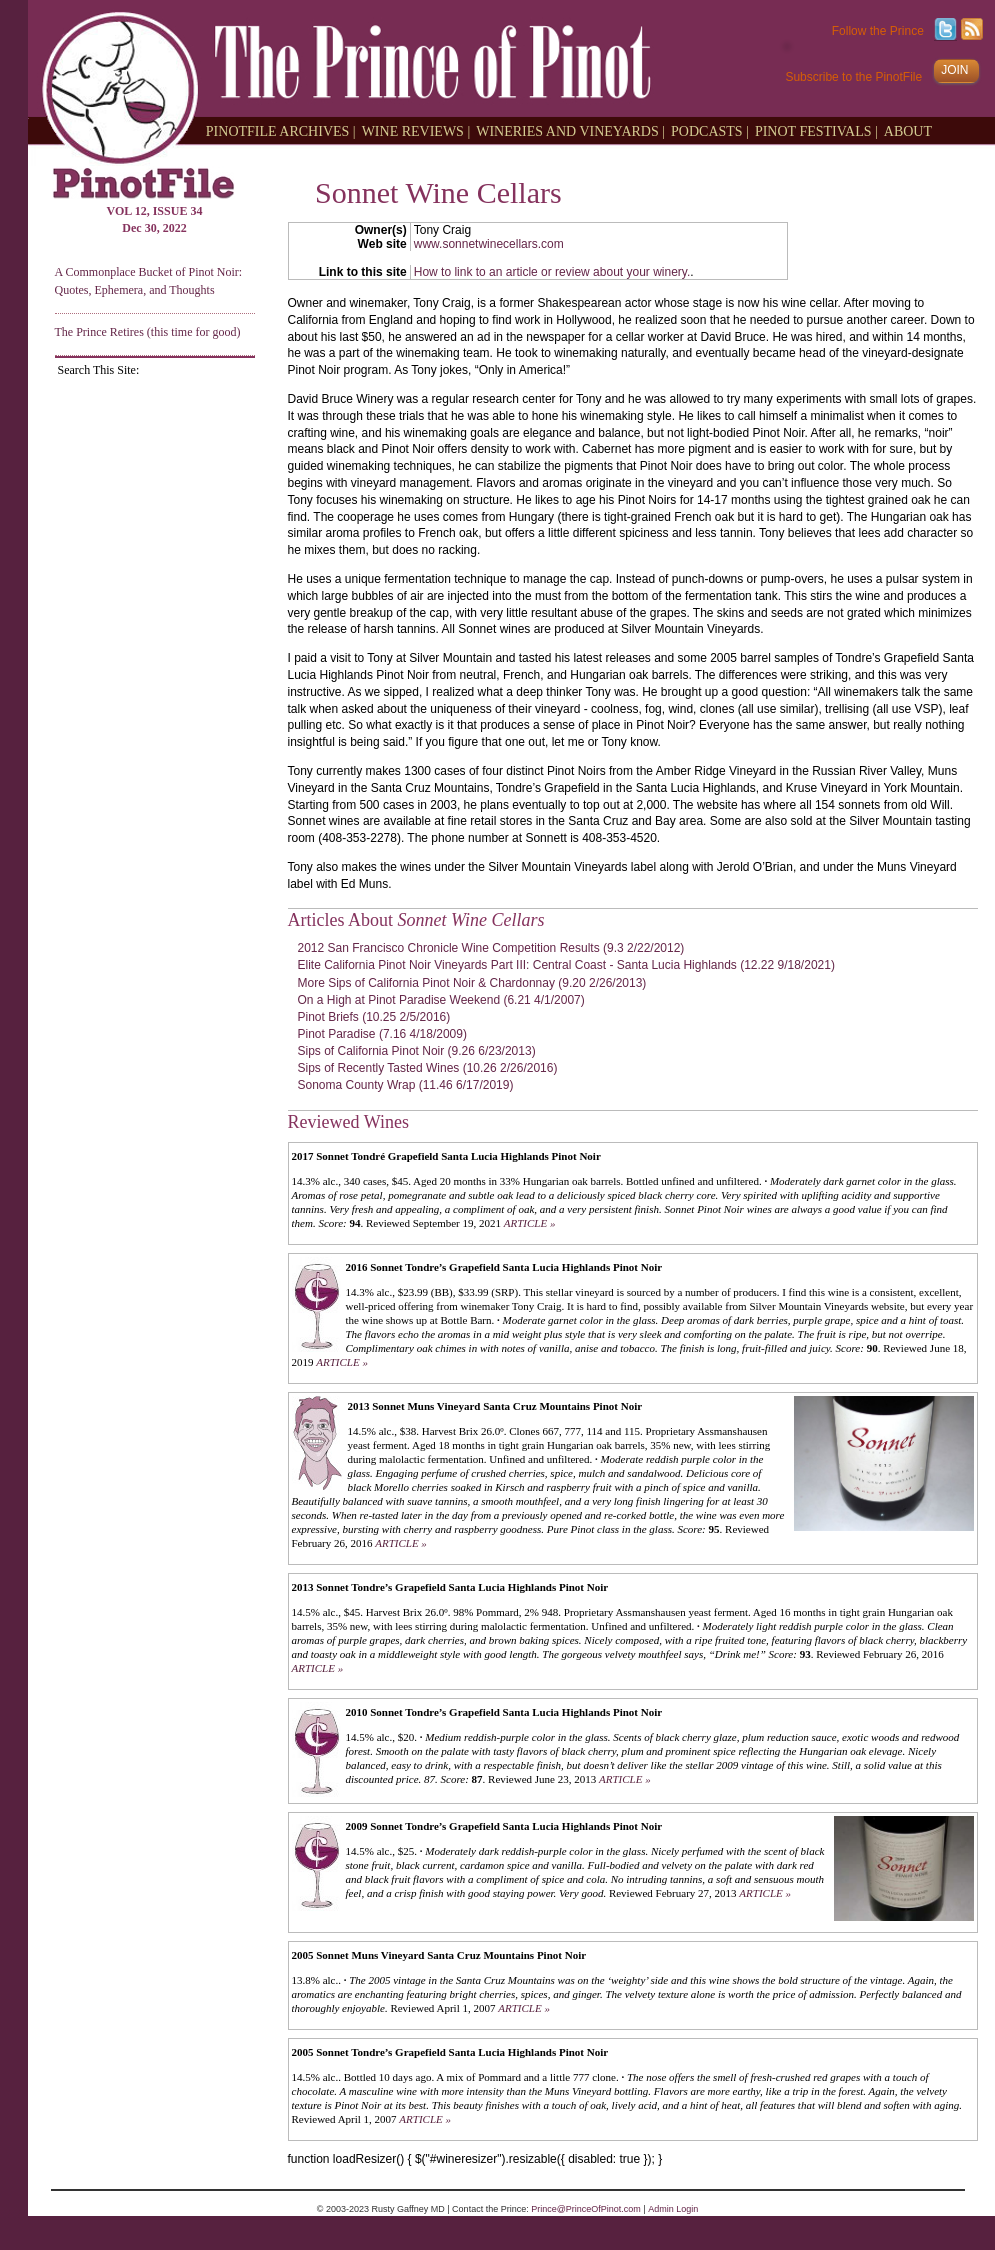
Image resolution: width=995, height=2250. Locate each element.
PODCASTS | (710, 130)
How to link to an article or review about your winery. (552, 272)
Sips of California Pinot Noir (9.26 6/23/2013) (417, 1051)
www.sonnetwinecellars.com (489, 244)
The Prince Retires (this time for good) (148, 332)
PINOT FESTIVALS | (816, 130)
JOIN (954, 70)
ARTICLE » (530, 1223)
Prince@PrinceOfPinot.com (586, 2209)
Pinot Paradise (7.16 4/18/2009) (382, 1034)
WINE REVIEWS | (416, 130)
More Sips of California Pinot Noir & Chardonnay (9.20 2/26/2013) (472, 983)
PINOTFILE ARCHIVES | (281, 130)
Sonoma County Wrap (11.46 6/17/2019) (406, 1085)
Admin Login (673, 2209)
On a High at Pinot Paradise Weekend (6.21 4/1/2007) (441, 1000)
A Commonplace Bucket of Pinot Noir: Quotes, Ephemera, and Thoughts (149, 280)
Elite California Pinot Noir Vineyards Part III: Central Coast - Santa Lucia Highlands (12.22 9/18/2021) (566, 965)
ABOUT (908, 130)
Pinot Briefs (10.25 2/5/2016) (374, 1017)
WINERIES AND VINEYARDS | (570, 130)
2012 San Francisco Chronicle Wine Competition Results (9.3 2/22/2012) (491, 948)
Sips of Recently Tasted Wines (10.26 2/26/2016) (428, 1068)
